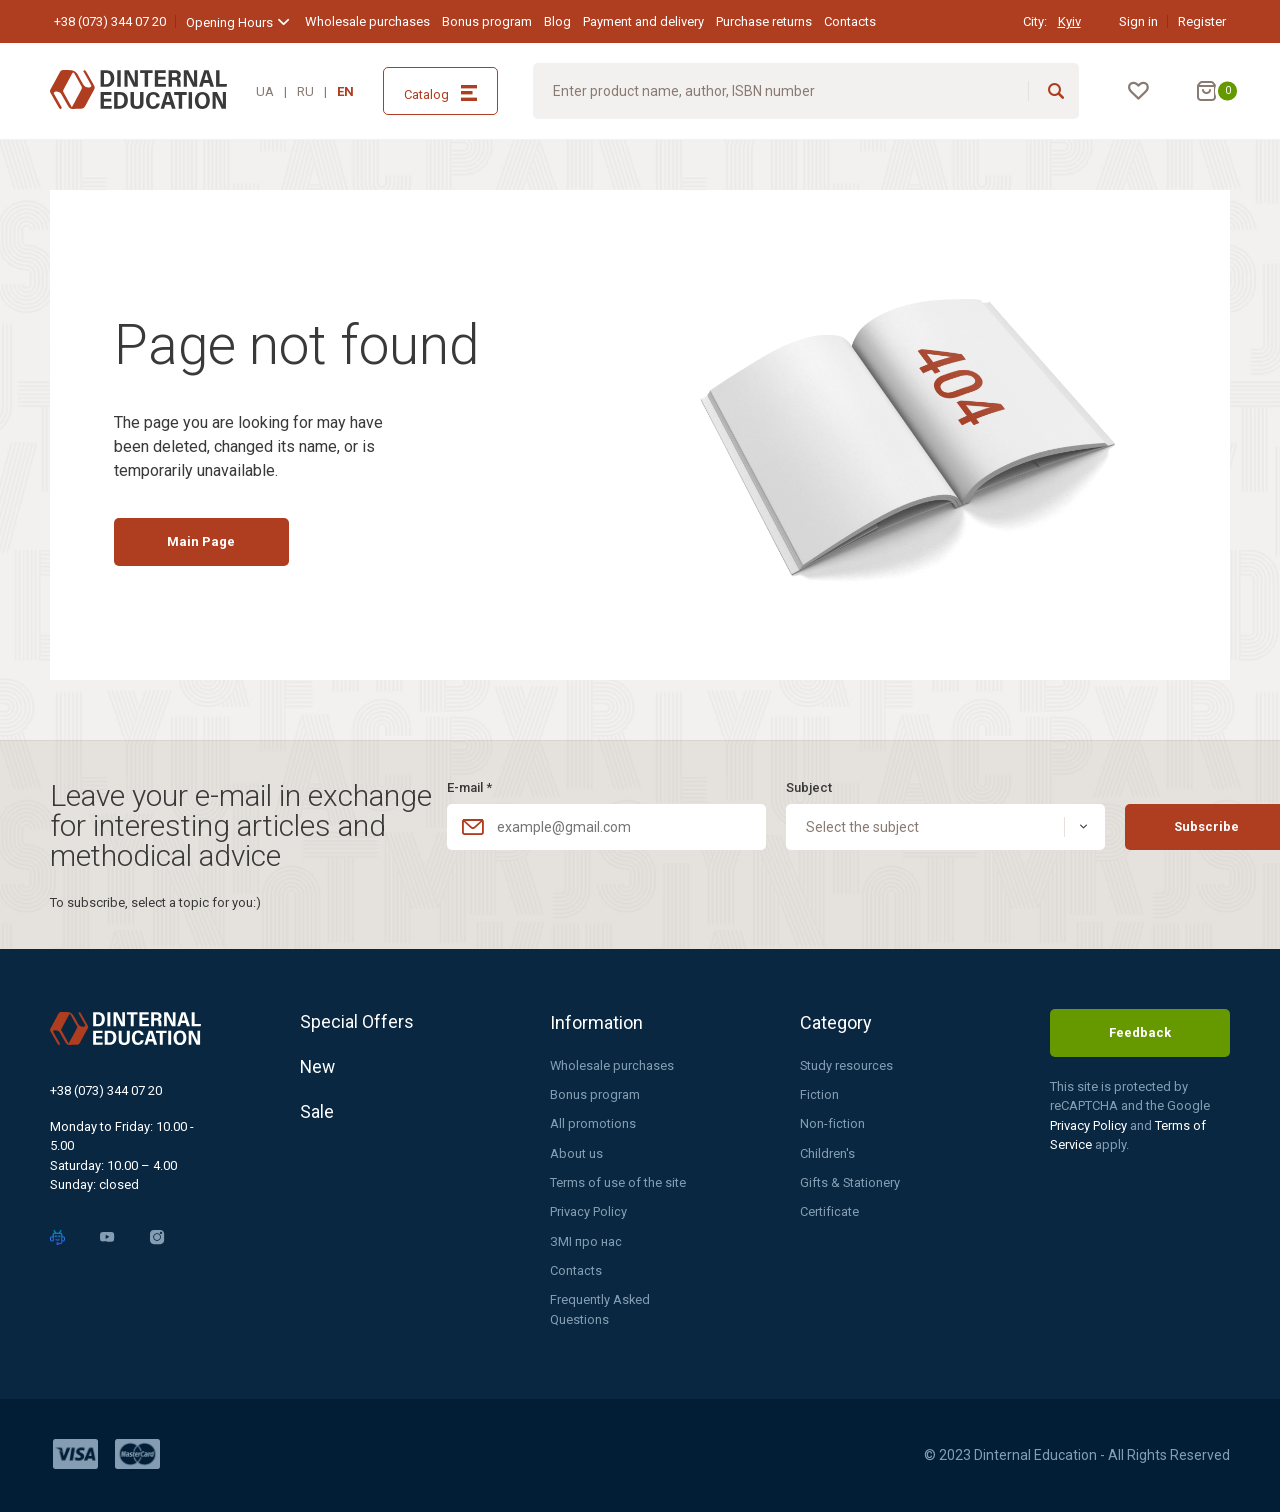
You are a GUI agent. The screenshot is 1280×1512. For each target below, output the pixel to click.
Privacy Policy (588, 1211)
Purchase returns (764, 21)
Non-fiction (832, 1122)
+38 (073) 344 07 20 (110, 21)
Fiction (819, 1093)
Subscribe (1144, 825)
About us (576, 1152)
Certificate (829, 1211)
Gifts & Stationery (850, 1181)
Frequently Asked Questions (600, 1309)
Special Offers (357, 1020)
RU (305, 91)
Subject (777, 785)
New (318, 1067)
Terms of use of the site (618, 1181)
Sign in (1138, 21)
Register (1202, 21)
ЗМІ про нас (586, 1240)
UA (265, 91)
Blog (557, 21)
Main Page (207, 545)
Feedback (1140, 1031)
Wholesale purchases (367, 21)
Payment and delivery (643, 21)
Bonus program (487, 21)
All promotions (593, 1122)
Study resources (847, 1063)
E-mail (469, 785)
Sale (317, 1114)
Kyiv (1069, 21)
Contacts (850, 21)
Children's (827, 1152)
